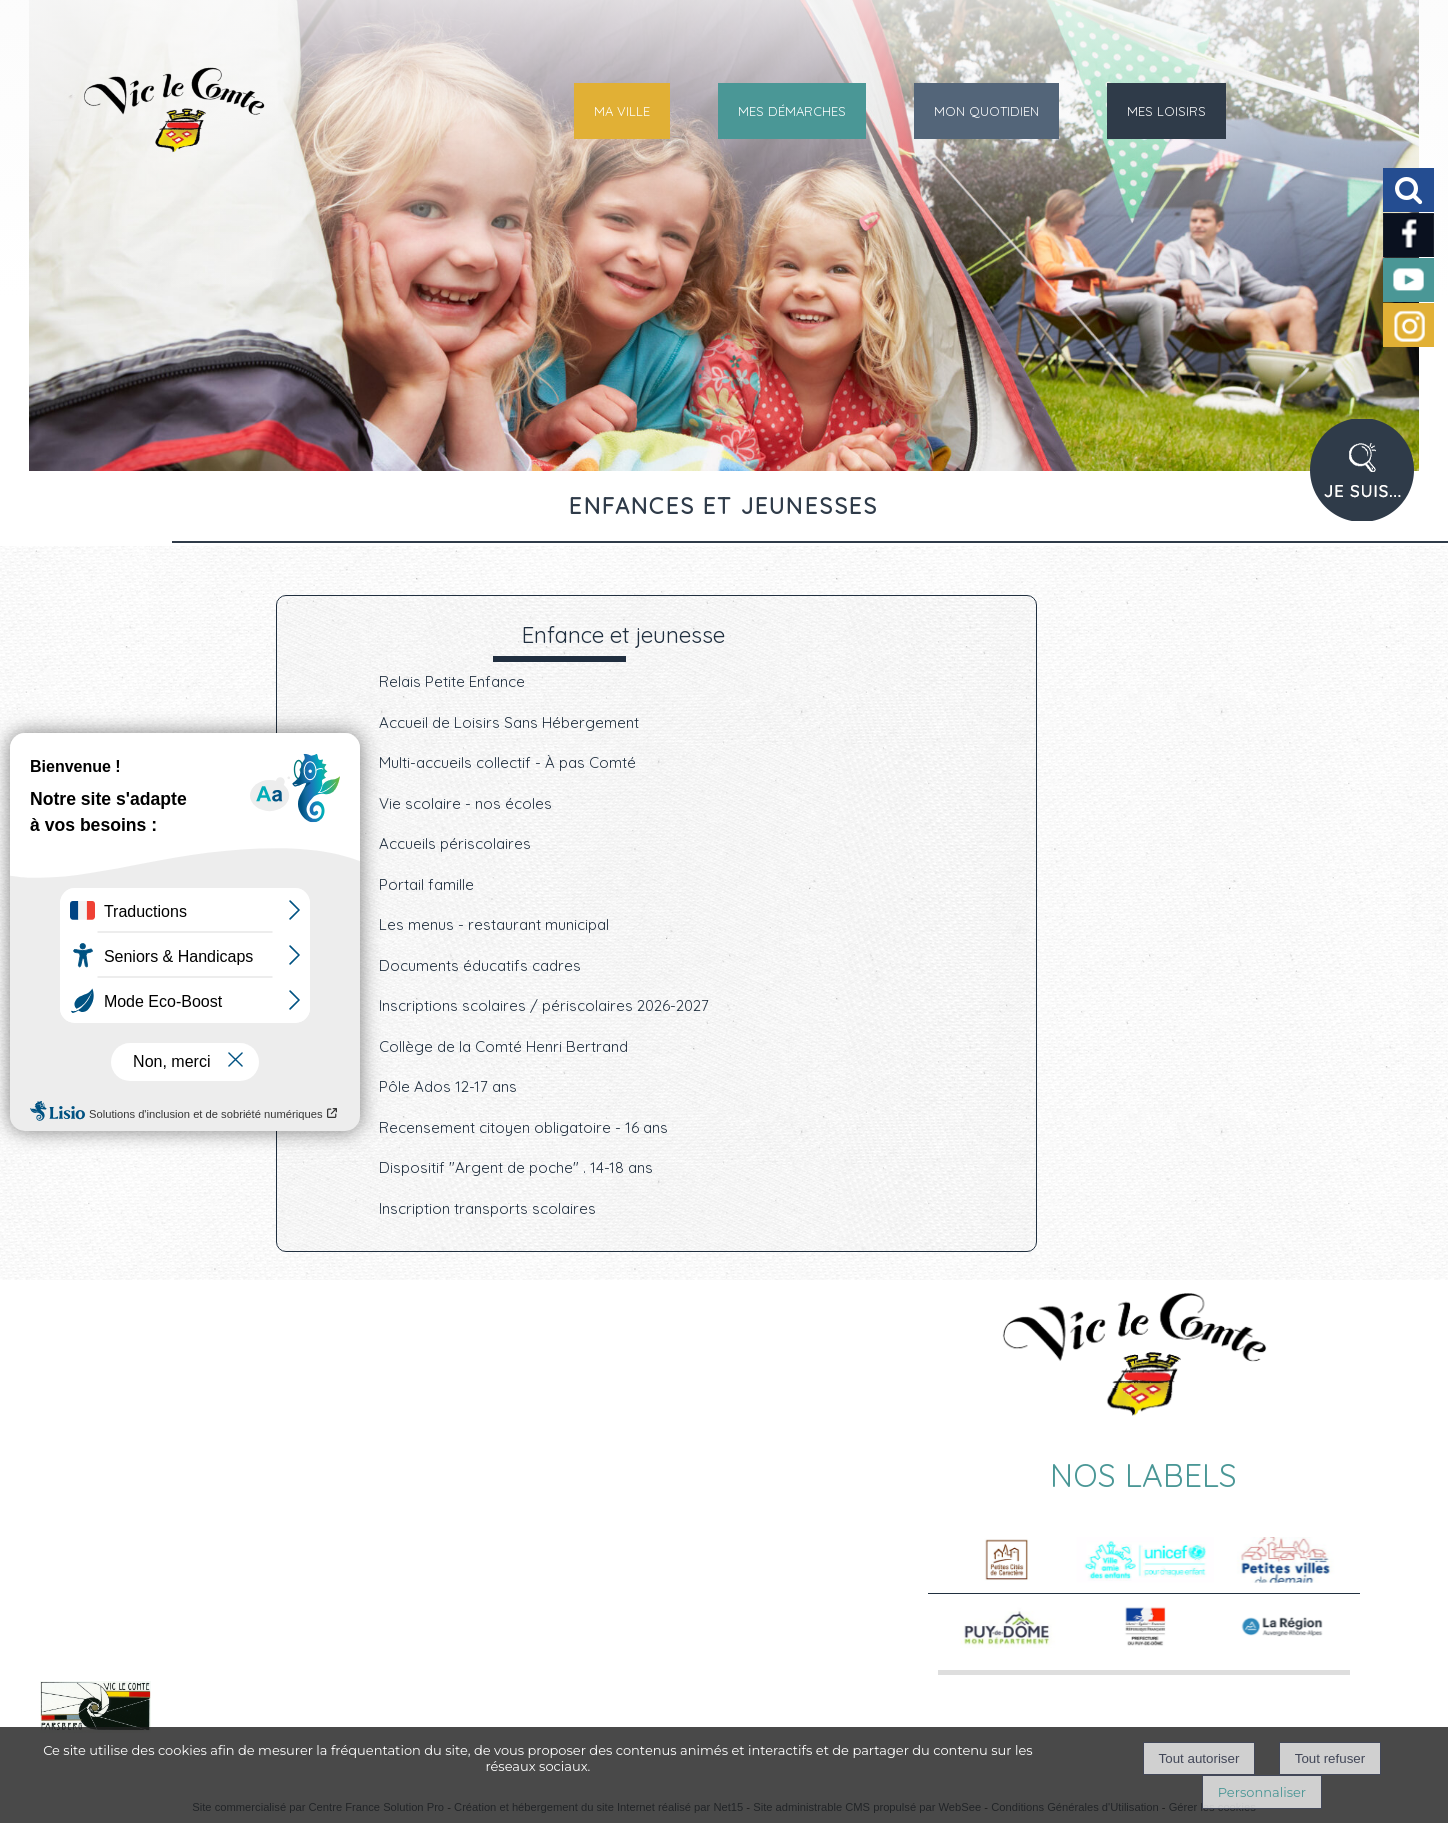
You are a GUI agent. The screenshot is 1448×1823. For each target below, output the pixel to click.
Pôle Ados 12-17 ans (448, 1086)
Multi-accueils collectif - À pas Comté (507, 762)
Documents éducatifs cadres (480, 965)
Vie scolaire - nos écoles (465, 803)
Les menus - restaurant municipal (494, 924)
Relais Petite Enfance (452, 681)
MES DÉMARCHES (792, 111)
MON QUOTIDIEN (986, 111)
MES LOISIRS (1166, 111)
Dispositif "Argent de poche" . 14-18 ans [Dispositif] (516, 1167)
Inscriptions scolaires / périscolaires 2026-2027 (544, 1005)
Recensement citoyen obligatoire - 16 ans (523, 1127)
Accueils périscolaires (455, 843)
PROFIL (1370, 482)
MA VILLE (622, 111)
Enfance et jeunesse (623, 634)
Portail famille (426, 884)
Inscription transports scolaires (487, 1208)
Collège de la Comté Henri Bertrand (503, 1046)
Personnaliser (1262, 1792)
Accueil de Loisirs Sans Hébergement (509, 722)
